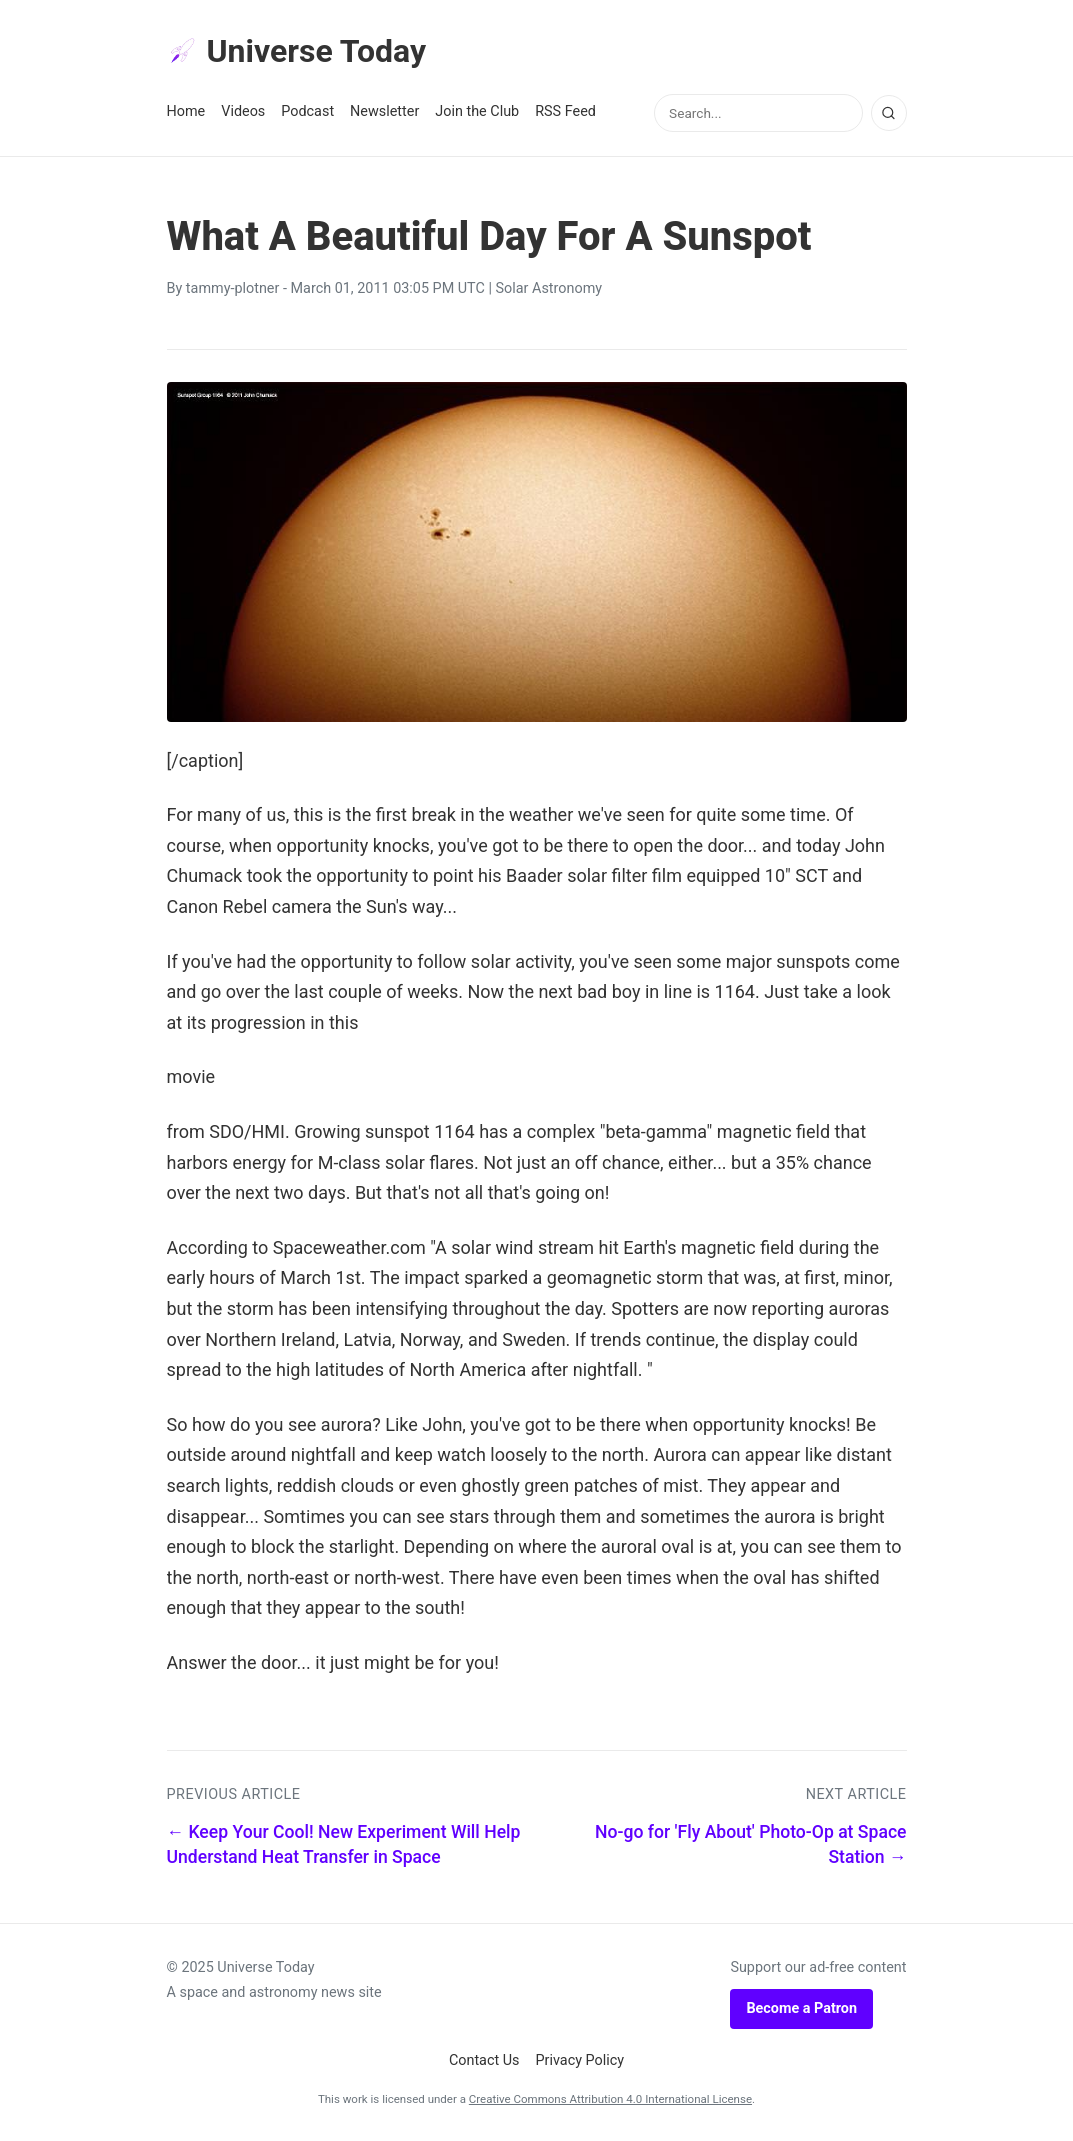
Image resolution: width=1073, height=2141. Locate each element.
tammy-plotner (233, 288)
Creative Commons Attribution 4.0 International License (610, 2099)
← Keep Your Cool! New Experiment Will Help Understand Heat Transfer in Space (344, 1844)
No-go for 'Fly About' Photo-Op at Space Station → (751, 1844)
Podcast (307, 111)
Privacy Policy (580, 2060)
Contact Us (484, 2060)
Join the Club (477, 111)
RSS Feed (565, 111)
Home (186, 111)
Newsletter (384, 111)
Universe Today (297, 51)
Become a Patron (801, 2008)
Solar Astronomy (549, 288)
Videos (243, 111)
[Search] (889, 113)
